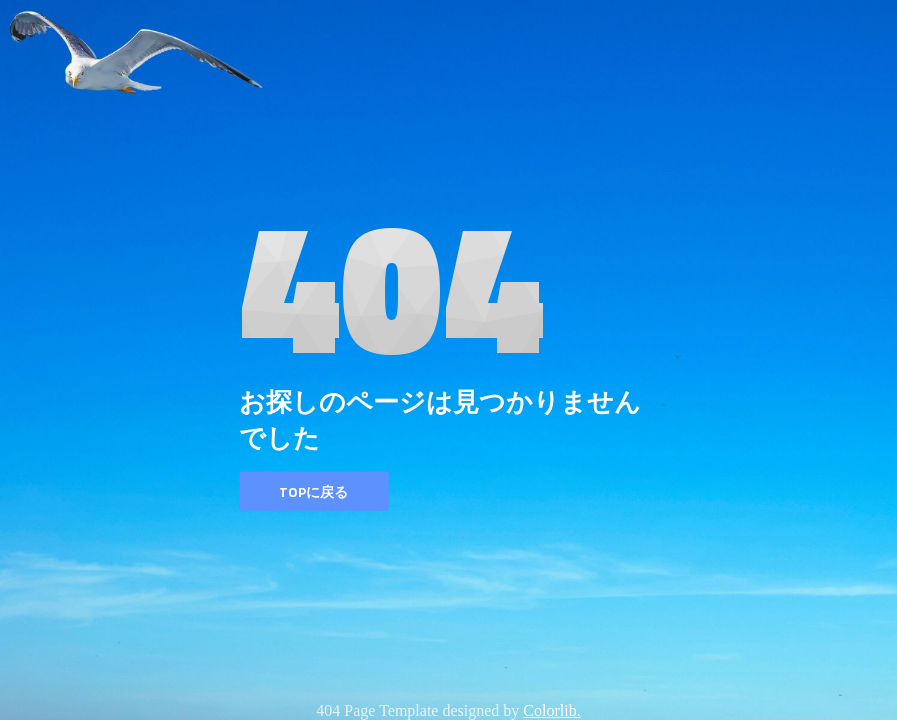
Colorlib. (551, 710)
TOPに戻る (313, 491)
